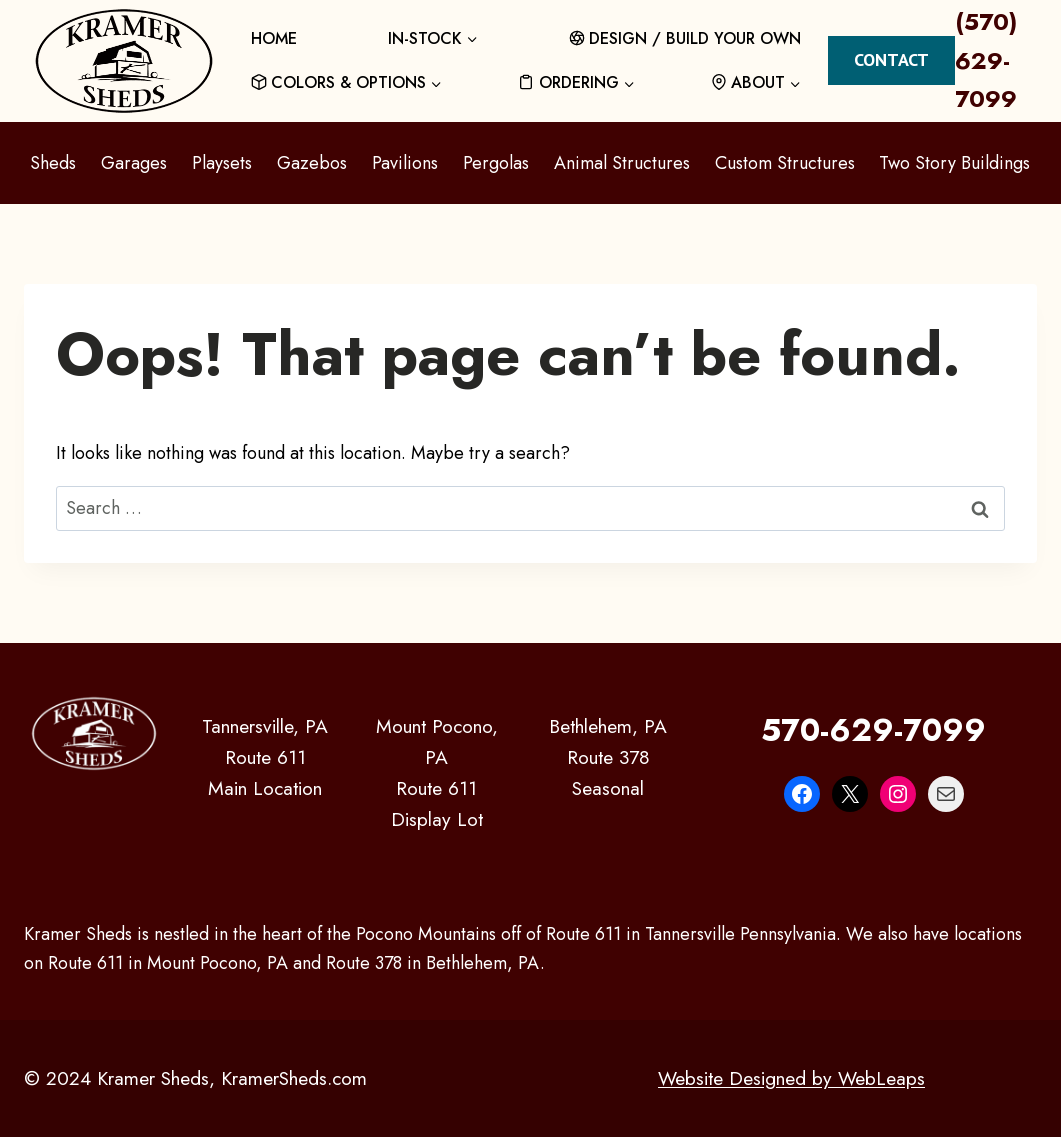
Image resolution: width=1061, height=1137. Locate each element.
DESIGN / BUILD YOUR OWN (685, 38)
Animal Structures (622, 163)
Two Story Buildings (954, 163)
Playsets (222, 163)
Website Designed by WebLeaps (791, 1078)
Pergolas (496, 163)
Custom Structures (785, 163)
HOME (274, 38)
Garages (134, 163)
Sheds (53, 163)
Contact (891, 59)
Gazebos (312, 163)
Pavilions (405, 163)
